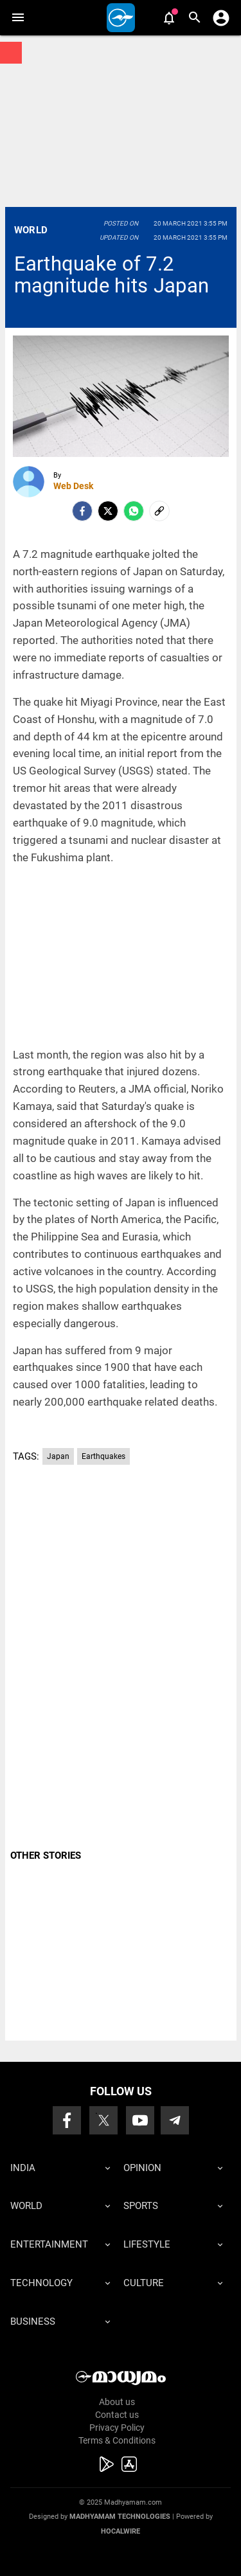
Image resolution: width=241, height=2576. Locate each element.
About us (117, 2402)
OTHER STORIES (45, 1855)
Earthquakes (103, 1456)
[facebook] (82, 511)
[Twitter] (108, 511)
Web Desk (73, 486)
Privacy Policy (117, 2427)
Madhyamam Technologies (119, 2516)
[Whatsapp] (133, 511)
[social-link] (159, 511)
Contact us (117, 2415)
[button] (17, 17)
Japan (58, 1456)
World (31, 230)
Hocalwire (120, 2531)
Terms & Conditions (117, 2440)
